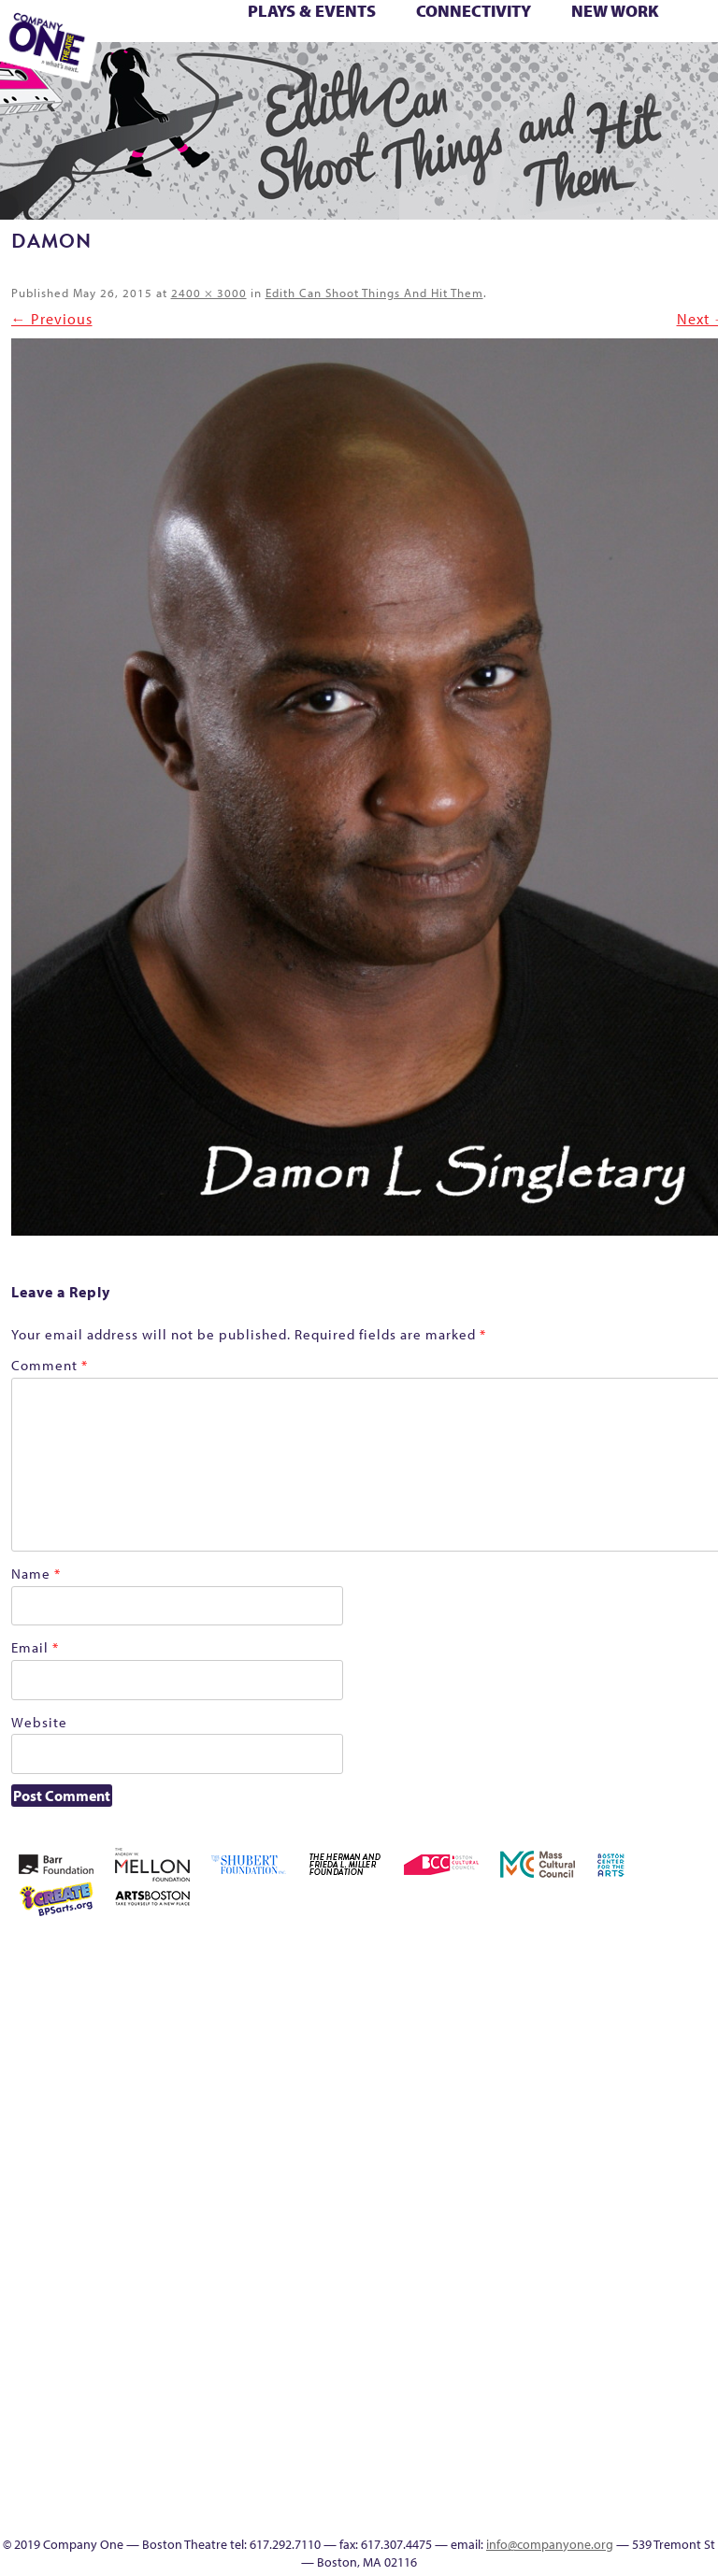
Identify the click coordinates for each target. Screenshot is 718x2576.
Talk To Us (405, 72)
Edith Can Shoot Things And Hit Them (374, 292)
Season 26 (500, 51)
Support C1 (609, 51)
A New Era (501, 1953)
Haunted (529, 2132)
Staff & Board (583, 51)
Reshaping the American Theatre (371, 51)
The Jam (133, 72)
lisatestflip (447, 2199)
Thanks (512, 72)
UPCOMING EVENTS (611, 2379)
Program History (611, 2356)
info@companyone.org (549, 2544)
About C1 (527, 1953)
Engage (458, 72)
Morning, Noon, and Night (181, 51)
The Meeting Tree (164, 72)
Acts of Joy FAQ (582, 1953)
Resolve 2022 (393, 51)
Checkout (637, 2020)
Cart (610, 2020)
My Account (203, 51)
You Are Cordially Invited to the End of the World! (248, 72)
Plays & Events (312, 10)
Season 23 (446, 51)
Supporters (568, 72)
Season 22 (419, 51)
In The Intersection (611, 2469)
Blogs (611, 2424)
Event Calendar (353, 72)
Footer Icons (298, 72)
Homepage (584, 2132)
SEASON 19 (486, 72)
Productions (379, 72)
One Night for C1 (258, 51)
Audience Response (610, 2446)
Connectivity (473, 10)
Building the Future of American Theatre (502, 1998)
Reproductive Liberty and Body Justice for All (344, 51)
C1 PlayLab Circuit (610, 2334)
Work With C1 (217, 72)
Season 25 (473, 51)
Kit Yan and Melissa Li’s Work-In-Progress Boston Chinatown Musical (665, 2087)
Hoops (611, 2132)
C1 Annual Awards (598, 72)
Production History (287, 51)
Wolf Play (188, 72)
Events (610, 2491)
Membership (149, 51)
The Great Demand (693, 51)
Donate (692, 2020)
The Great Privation (502, 2289)
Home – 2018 (556, 2132)
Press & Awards (624, 72)
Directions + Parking (545, 72)
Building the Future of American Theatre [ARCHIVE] (530, 1998)
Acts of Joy (555, 1953)
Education (324, 72)
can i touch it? (583, 2020)
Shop (552, 51)
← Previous (52, 318)
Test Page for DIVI (639, 51)
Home (449, 1953)
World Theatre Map (611, 2401)
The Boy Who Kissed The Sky (669, 51)
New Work (615, 10)
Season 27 (527, 51)
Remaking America (315, 51)
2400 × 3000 (209, 292)
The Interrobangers (530, 2289)
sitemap (269, 72)
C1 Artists (432, 72)
